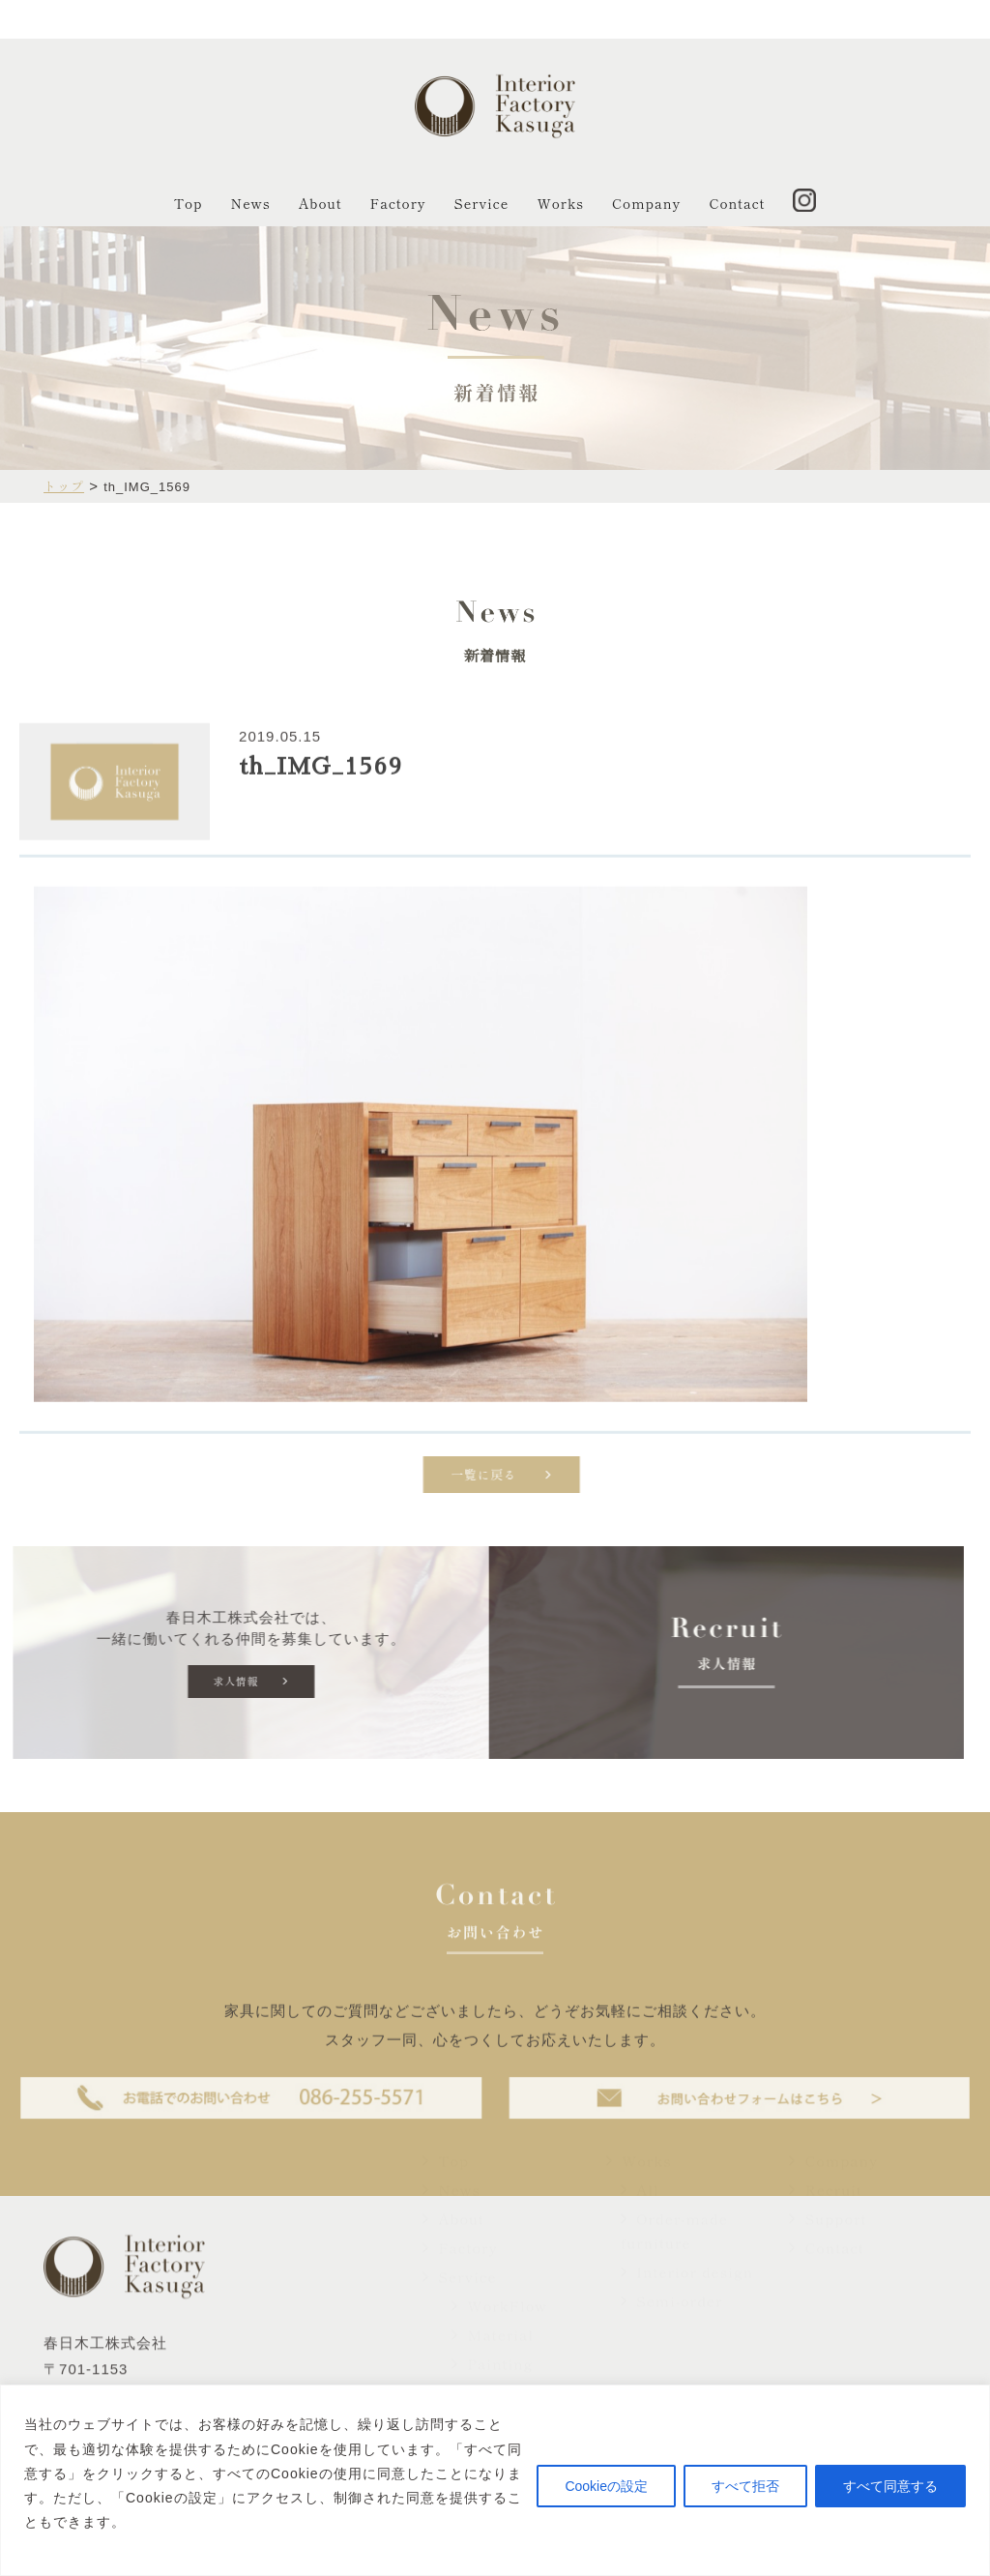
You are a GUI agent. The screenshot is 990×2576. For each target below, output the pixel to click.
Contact (737, 203)
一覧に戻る (538, 1479)
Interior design (687, 2313)
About (320, 203)
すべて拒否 (745, 2486)
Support (827, 2260)
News (251, 203)
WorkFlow (499, 2347)
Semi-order (672, 2342)
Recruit (825, 2231)
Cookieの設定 (606, 2486)
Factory (398, 203)
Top (188, 203)
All (640, 2231)
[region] (495, 2480)
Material (492, 2376)
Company (646, 203)
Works (560, 203)
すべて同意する (890, 2486)
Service (482, 203)
